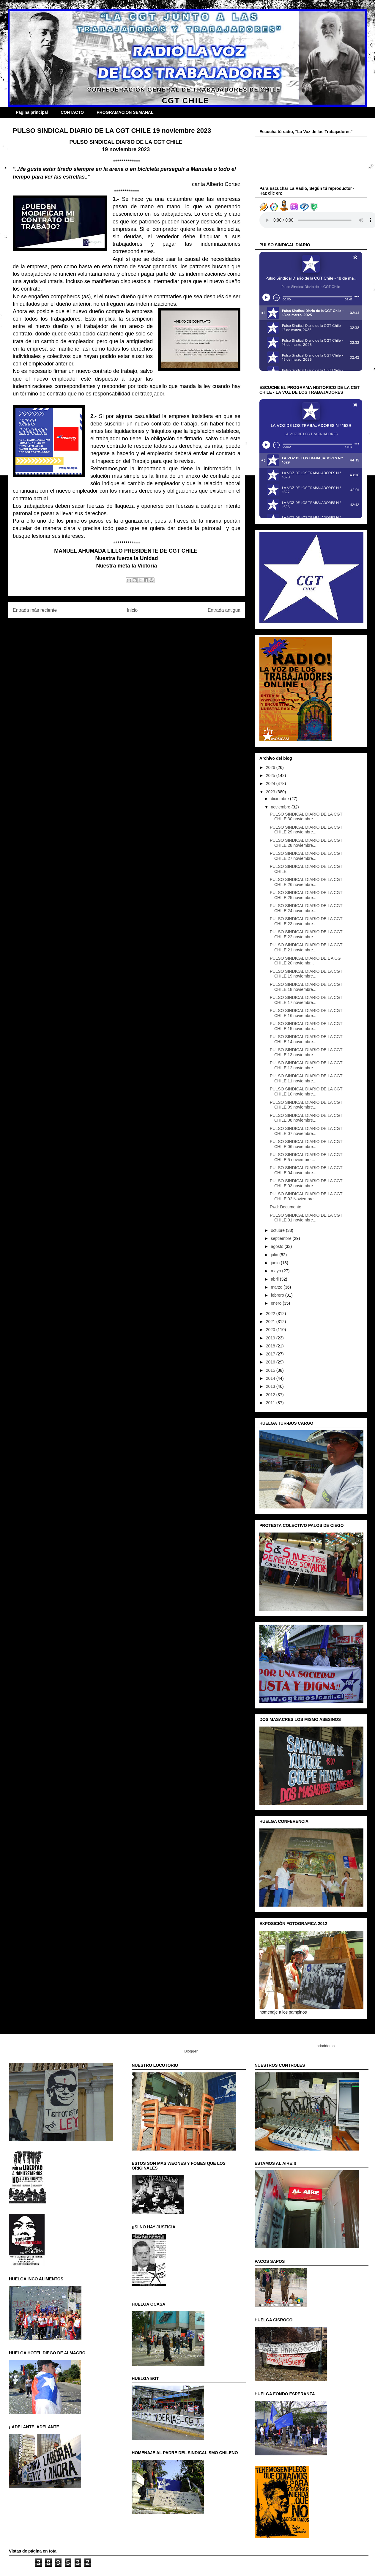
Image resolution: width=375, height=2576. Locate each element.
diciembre (280, 798)
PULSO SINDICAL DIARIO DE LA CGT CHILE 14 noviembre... (306, 1039)
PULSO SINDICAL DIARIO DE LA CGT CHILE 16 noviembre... (306, 1013)
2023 (271, 791)
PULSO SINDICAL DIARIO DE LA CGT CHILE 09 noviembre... (306, 1105)
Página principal (32, 112)
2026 (271, 767)
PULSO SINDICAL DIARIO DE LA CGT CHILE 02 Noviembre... (306, 1196)
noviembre (281, 807)
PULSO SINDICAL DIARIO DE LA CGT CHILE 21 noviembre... (306, 947)
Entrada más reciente (35, 610)
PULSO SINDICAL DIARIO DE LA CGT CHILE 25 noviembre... (306, 895)
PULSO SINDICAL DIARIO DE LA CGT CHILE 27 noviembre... (306, 856)
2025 (271, 775)
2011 (271, 1402)
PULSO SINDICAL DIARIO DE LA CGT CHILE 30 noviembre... (306, 817)
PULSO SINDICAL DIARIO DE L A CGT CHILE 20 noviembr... (306, 961)
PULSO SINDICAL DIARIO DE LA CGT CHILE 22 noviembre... (306, 934)
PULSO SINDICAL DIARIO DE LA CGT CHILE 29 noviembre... (306, 830)
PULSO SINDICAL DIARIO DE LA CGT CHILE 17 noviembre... (306, 1000)
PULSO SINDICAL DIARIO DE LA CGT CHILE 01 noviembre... (306, 1218)
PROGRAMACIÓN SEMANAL (125, 112)
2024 (271, 783)
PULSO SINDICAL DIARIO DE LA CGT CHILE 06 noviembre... (306, 1144)
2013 (271, 1386)
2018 (271, 1346)
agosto (277, 1246)
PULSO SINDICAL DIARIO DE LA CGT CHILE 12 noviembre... (306, 1065)
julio (275, 1254)
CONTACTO (72, 112)
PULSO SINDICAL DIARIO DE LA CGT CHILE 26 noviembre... (306, 882)
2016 (271, 1362)
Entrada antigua (224, 610)
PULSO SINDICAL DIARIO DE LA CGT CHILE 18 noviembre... (306, 987)
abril (275, 1279)
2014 (271, 1378)
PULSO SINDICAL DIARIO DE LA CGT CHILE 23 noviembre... (306, 921)
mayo (276, 1270)
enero (277, 1303)
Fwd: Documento (285, 1207)
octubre (278, 1230)
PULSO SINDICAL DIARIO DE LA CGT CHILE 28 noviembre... (306, 843)
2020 (271, 1329)
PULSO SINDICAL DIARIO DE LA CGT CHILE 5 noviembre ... (306, 1157)
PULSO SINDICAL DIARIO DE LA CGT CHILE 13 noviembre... (306, 1052)
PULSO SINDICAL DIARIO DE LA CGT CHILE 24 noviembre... (306, 908)
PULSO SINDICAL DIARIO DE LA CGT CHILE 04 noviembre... (306, 1170)
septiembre (281, 1238)
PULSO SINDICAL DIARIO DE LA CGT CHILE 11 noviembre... (306, 1078)
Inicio (132, 610)
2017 (271, 1354)
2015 (271, 1370)
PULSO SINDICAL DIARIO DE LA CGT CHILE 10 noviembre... (306, 1091)
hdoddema (325, 2046)
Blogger (190, 2051)
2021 (271, 1321)
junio (276, 1262)
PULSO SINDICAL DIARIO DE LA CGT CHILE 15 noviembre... (306, 1026)
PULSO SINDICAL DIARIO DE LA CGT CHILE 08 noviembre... (306, 1118)
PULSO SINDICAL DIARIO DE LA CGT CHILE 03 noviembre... (306, 1183)
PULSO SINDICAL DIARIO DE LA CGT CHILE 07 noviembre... (306, 1131)
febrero (278, 1295)
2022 (271, 1313)
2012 (271, 1394)
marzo (277, 1287)
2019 (271, 1338)
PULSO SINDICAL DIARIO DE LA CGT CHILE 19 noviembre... (306, 974)
